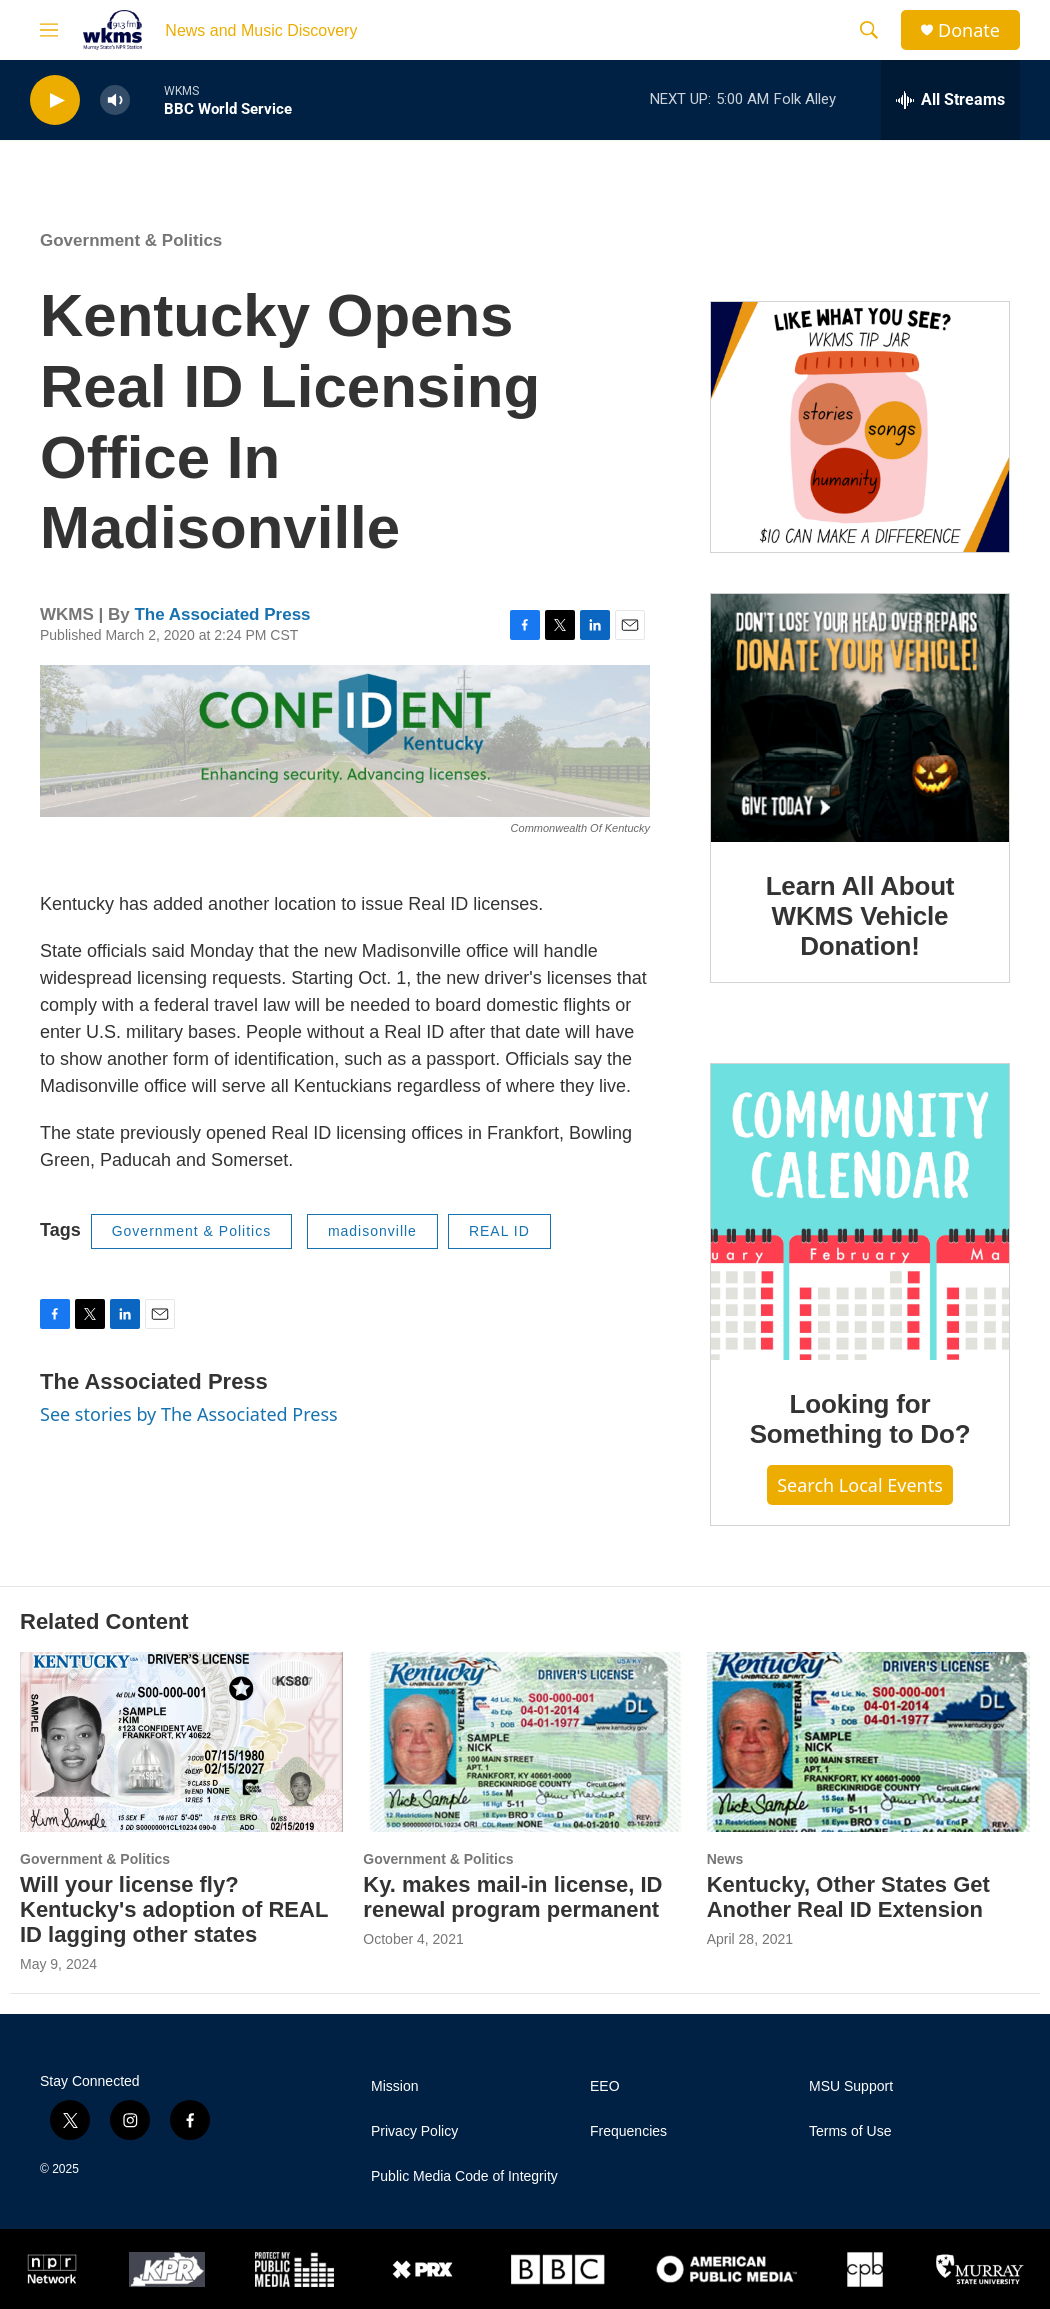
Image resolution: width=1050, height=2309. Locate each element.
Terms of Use (850, 2131)
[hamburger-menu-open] (49, 30)
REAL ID (499, 1231)
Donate (969, 30)
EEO (605, 2086)
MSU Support (851, 2086)
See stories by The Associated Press (189, 1414)
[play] (55, 100)
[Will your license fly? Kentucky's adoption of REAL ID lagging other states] (181, 1742)
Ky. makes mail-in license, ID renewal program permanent (512, 1897)
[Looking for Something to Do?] (860, 1212)
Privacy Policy (414, 2131)
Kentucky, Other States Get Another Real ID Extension (848, 1897)
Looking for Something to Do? (860, 1419)
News (725, 1859)
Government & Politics (131, 240)
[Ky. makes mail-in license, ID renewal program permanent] (524, 1742)
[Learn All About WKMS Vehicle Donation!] (860, 718)
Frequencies (628, 2131)
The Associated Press (222, 614)
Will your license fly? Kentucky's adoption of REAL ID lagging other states (174, 1909)
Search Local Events (860, 1485)
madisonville (372, 1231)
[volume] (115, 100)
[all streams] (950, 100)
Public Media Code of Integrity (464, 2176)
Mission (394, 2086)
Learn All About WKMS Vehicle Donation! (860, 916)
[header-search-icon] (869, 30)
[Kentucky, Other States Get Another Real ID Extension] (868, 1742)
